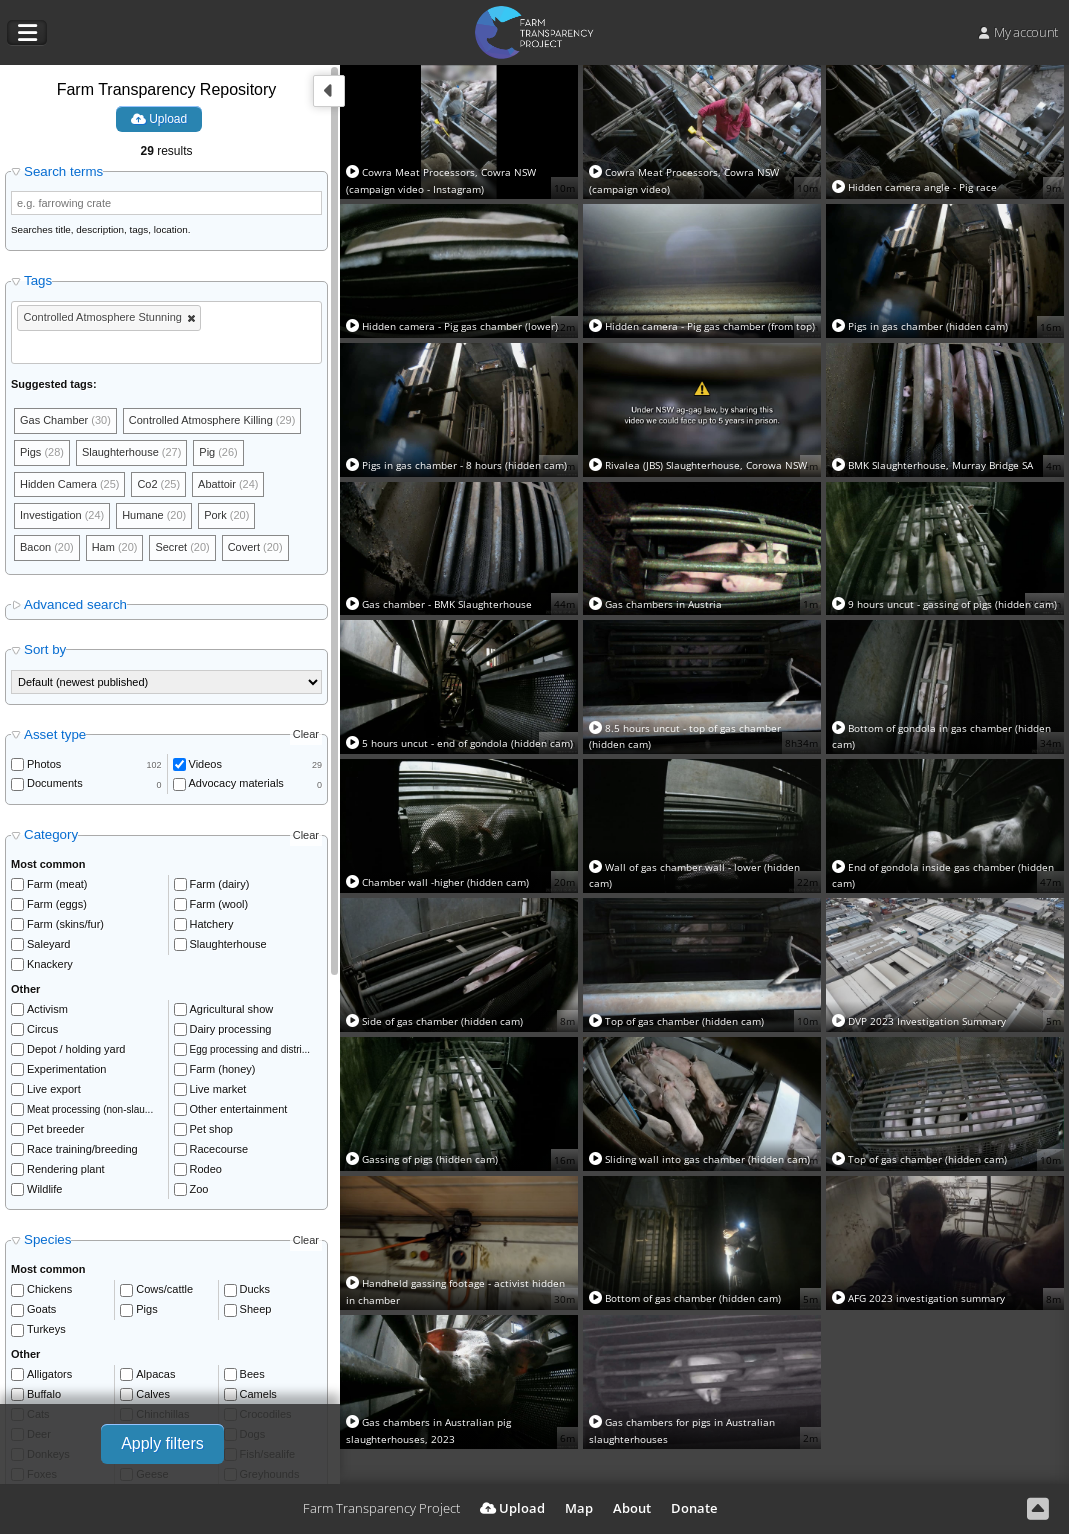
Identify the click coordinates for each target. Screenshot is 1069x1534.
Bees (252, 1374)
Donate (694, 1508)
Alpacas (155, 1374)
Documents (55, 784)
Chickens (49, 1290)
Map (579, 1508)
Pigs (146, 1310)
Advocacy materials (236, 784)
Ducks (255, 1290)
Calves (153, 1394)
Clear (306, 735)
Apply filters (162, 1443)
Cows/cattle (164, 1290)
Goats (41, 1310)
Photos (44, 764)
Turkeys (46, 1330)
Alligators (49, 1374)
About (632, 1508)
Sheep (256, 1310)
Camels (258, 1394)
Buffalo (44, 1394)
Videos (205, 764)
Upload (159, 119)
